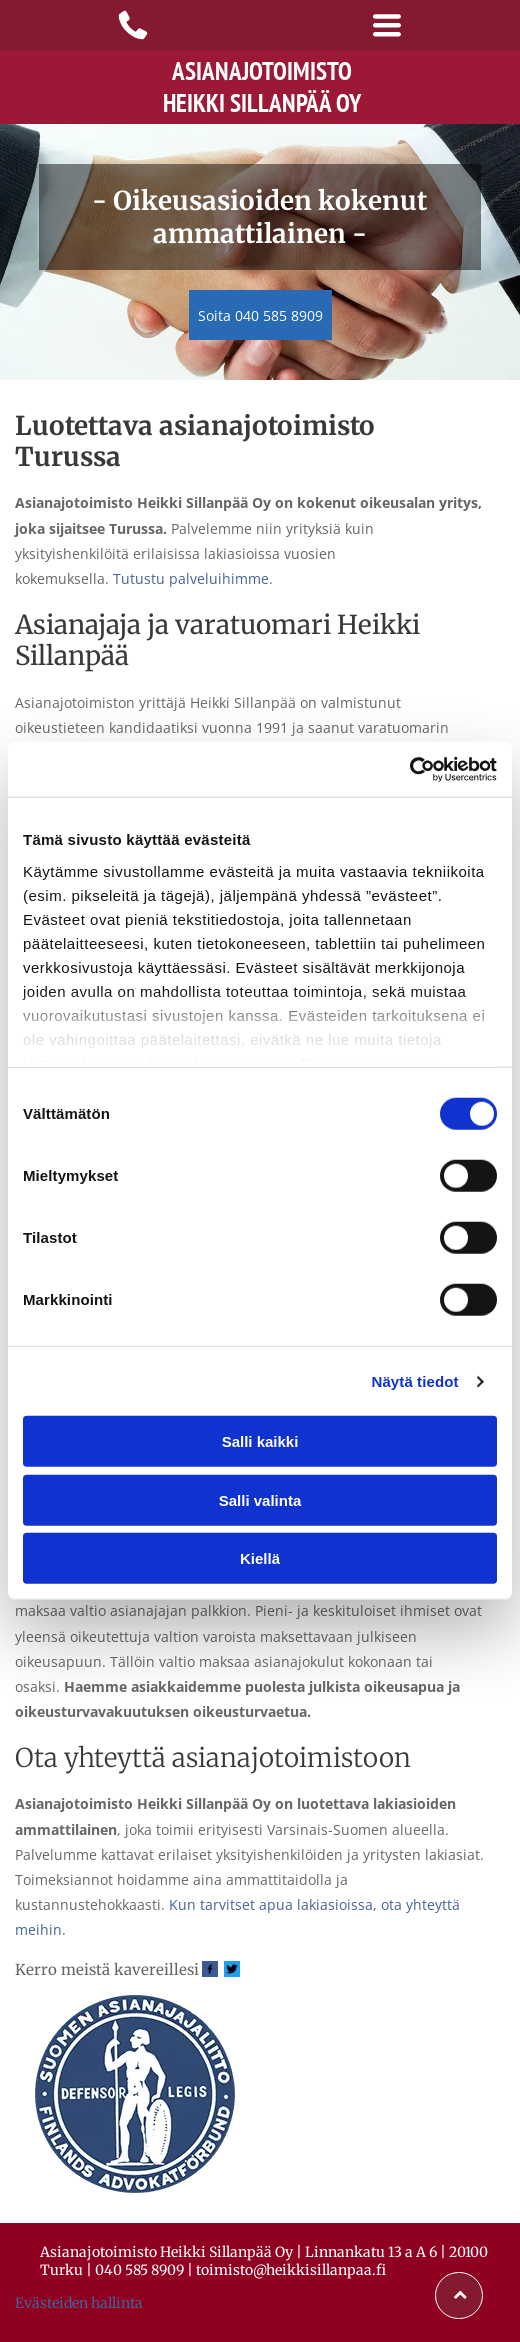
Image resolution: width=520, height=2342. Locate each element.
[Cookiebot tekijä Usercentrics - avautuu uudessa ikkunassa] (409, 770)
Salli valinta (260, 1500)
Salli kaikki (260, 1441)
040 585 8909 (139, 2270)
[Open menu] (387, 25)
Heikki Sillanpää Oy (262, 103)
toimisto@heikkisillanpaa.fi (291, 2270)
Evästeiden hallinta (79, 2303)
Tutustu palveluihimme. (193, 578)
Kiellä (260, 1558)
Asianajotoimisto (262, 71)
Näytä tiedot (415, 1381)
